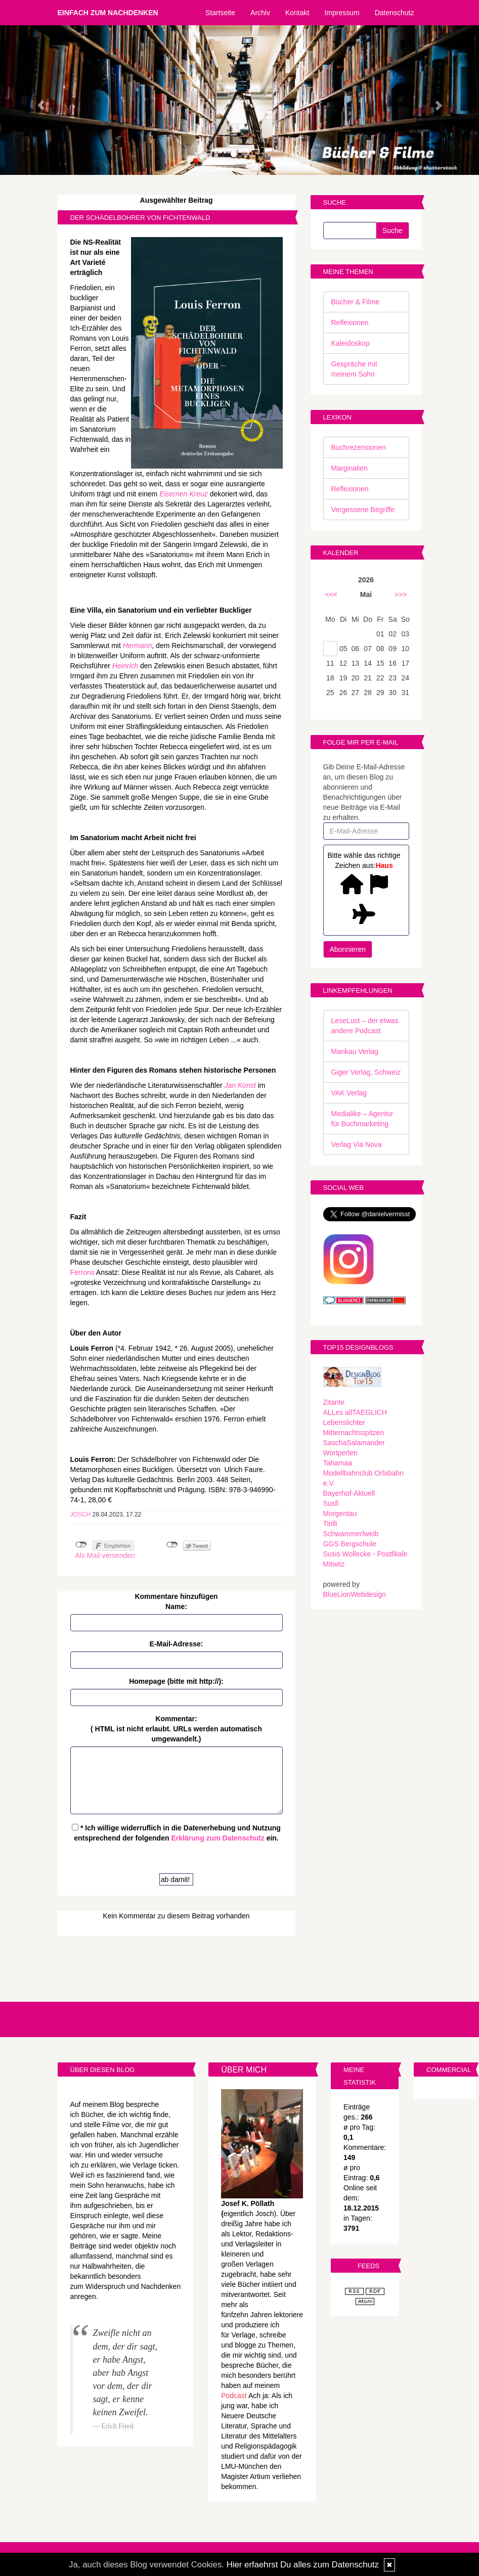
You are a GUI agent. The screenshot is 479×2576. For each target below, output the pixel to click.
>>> (401, 594)
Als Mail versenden (105, 1555)
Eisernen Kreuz (183, 494)
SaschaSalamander (354, 1443)
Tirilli (330, 1524)
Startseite (220, 13)
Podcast (234, 2395)
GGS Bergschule (349, 1544)
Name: (176, 1606)
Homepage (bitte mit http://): (176, 1681)
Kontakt (297, 13)
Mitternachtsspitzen (353, 1433)
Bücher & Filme (355, 302)
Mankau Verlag (354, 1051)
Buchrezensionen (358, 447)
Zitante (334, 1402)
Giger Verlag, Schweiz (366, 1072)
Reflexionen (350, 322)
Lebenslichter (344, 1422)
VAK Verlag (349, 1093)
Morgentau (340, 1513)
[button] (36, 100)
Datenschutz (394, 13)
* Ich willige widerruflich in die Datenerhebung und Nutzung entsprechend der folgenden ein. (176, 1833)
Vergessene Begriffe (363, 509)
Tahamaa (338, 1463)
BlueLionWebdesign (354, 1594)
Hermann (137, 645)
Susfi (331, 1503)
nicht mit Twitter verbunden (172, 1545)
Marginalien (349, 468)
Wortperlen (340, 1453)
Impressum (341, 13)
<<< (331, 594)
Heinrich (125, 666)
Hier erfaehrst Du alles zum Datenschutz (303, 2564)
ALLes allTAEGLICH (355, 1412)
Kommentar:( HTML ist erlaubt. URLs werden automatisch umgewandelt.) (176, 1729)
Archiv (260, 13)
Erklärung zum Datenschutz (217, 1838)
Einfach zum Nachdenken (108, 13)
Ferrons (82, 1272)
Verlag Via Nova (356, 1144)
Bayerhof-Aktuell (349, 1493)
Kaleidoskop (350, 343)
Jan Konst (240, 1085)
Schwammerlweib (351, 1534)
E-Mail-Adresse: (176, 1644)
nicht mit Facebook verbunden (81, 1545)
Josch (80, 1514)
